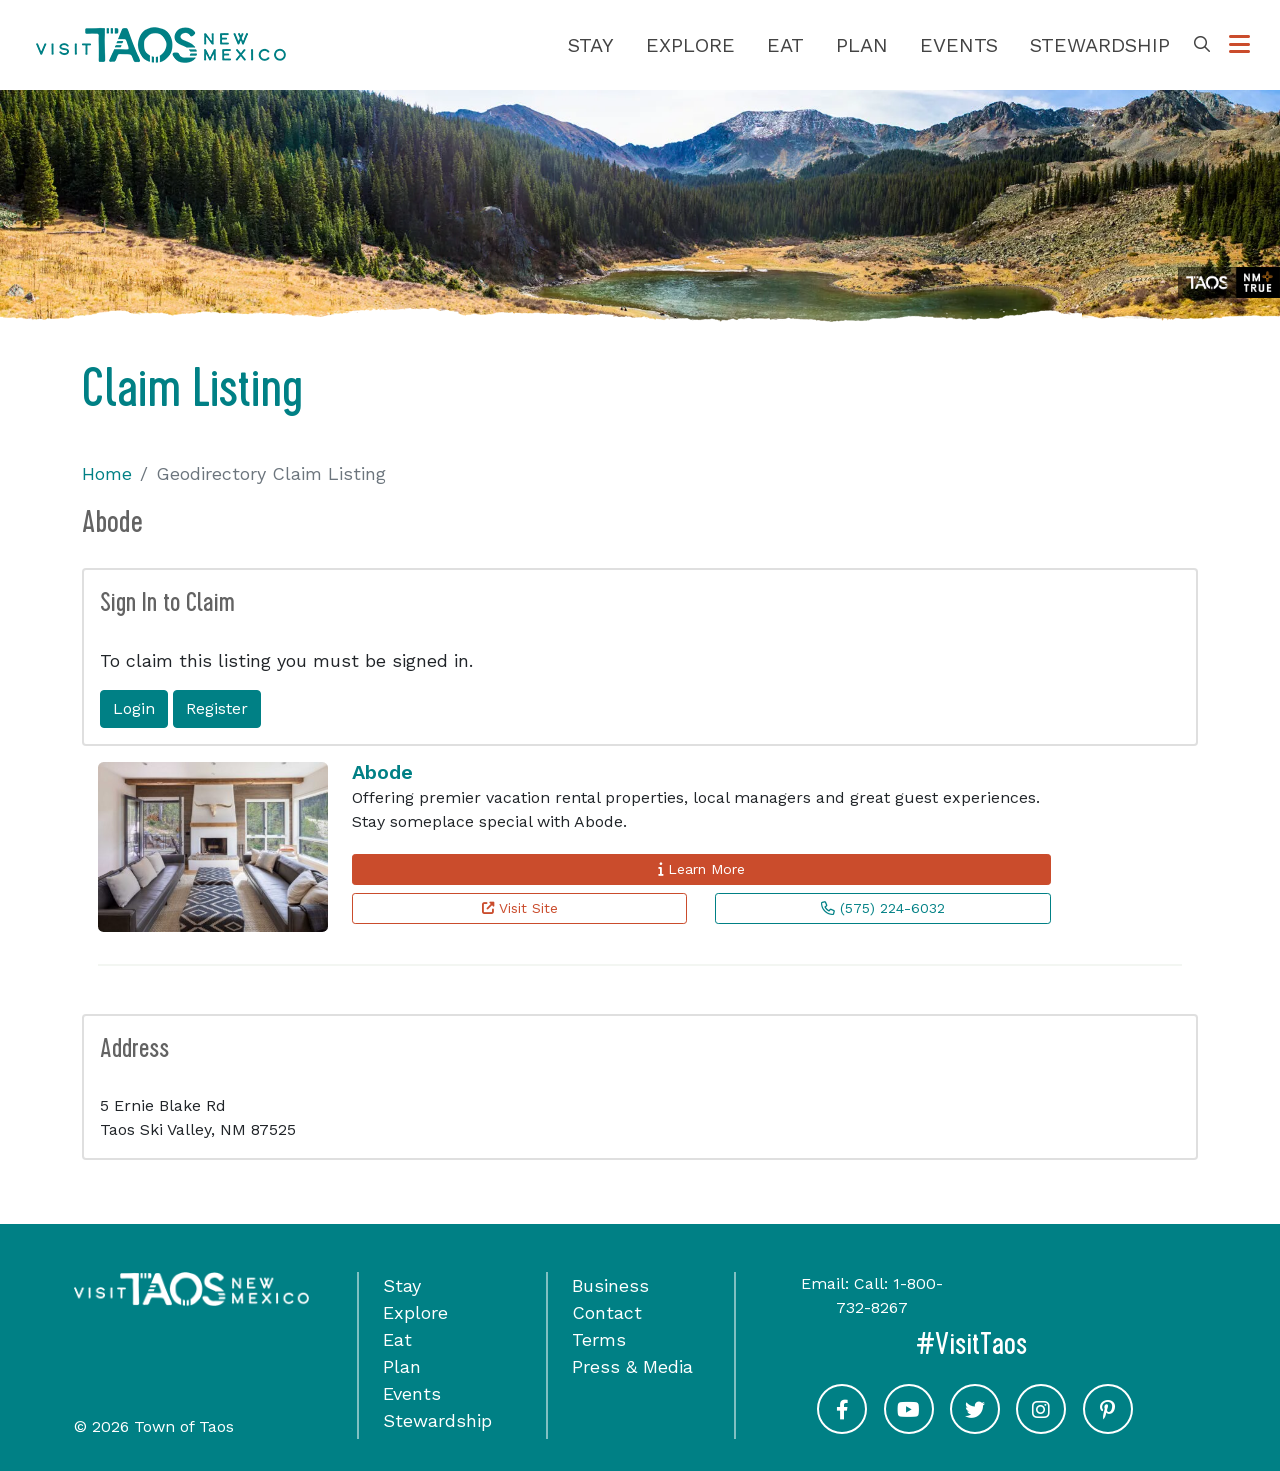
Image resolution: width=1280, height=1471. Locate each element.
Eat (785, 45)
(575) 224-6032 (883, 908)
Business (610, 1285)
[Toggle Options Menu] (1239, 45)
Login (134, 708)
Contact (607, 1312)
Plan (862, 45)
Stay (591, 45)
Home (107, 473)
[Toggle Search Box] (1202, 45)
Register (217, 708)
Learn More (701, 869)
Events (959, 45)
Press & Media (632, 1366)
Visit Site (520, 908)
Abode (382, 772)
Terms (599, 1339)
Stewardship (1100, 45)
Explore (690, 45)
